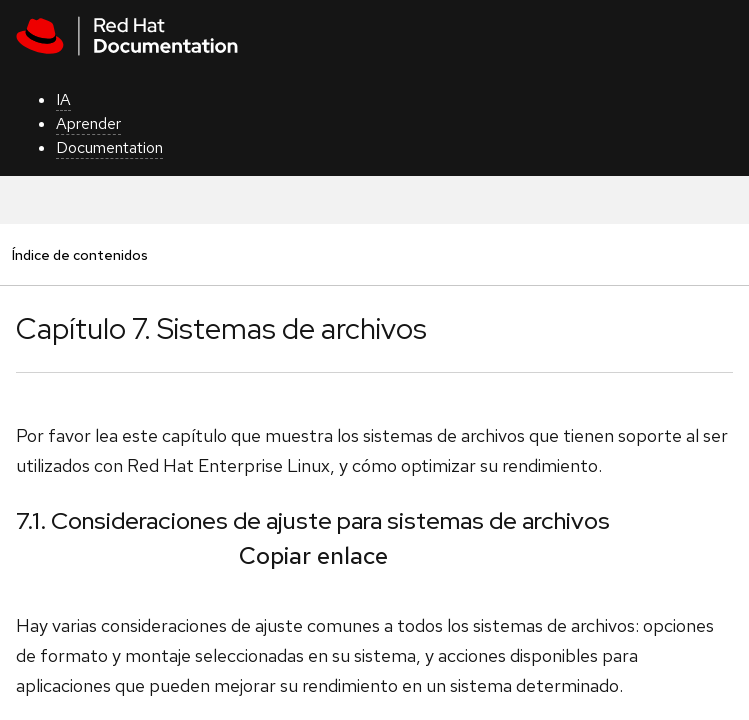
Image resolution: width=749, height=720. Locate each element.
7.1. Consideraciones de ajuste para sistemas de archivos (313, 520)
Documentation (109, 147)
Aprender (88, 123)
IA (63, 99)
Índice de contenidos (79, 254)
